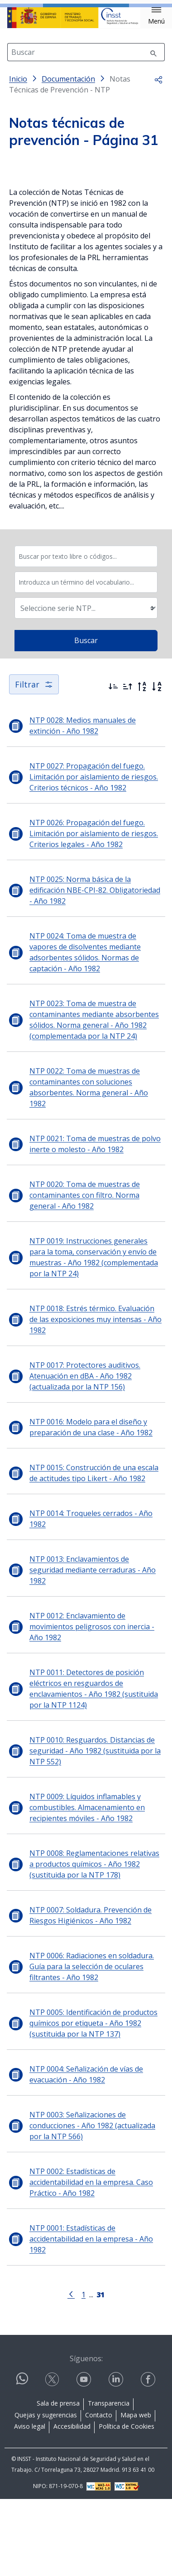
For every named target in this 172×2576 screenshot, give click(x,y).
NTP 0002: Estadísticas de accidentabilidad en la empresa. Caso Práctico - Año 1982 (91, 2260)
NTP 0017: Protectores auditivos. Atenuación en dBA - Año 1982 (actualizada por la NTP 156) (84, 1454)
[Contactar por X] (53, 2458)
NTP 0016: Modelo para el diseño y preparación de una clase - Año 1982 (91, 1505)
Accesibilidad (72, 2504)
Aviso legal (29, 2504)
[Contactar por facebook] (149, 2458)
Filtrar (34, 762)
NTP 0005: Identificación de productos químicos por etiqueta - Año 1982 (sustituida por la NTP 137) (93, 2101)
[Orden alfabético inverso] (142, 765)
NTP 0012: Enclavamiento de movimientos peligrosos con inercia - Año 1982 (91, 1705)
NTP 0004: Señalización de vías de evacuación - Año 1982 (86, 2152)
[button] (156, 16)
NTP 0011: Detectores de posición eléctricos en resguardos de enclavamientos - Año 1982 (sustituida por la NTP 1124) (93, 1767)
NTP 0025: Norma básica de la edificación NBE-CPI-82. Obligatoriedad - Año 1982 (94, 968)
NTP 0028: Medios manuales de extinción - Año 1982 (82, 804)
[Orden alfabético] (156, 765)
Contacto (98, 2493)
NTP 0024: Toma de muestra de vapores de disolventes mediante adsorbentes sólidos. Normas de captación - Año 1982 (85, 1030)
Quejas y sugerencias (45, 2493)
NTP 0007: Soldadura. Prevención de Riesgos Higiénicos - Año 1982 (90, 1993)
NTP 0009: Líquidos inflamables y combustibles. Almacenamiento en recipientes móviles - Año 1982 (87, 1886)
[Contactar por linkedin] (117, 2458)
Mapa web (135, 2493)
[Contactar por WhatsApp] (22, 2460)
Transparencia (108, 2481)
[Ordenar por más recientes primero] (113, 765)
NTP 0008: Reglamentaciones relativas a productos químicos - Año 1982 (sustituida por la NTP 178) (94, 1942)
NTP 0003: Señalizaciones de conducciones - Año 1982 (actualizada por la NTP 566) (92, 2204)
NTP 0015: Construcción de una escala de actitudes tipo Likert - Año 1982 (93, 1551)
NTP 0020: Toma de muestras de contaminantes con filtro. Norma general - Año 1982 (84, 1273)
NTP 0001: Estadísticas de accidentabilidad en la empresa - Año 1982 (91, 2317)
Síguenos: (86, 2436)
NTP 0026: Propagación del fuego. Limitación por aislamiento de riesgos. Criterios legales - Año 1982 (93, 912)
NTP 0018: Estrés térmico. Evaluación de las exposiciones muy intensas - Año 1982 (95, 1398)
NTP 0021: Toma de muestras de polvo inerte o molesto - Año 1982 (95, 1222)
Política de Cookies (126, 2504)
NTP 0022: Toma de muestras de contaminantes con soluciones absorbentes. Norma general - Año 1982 (88, 1165)
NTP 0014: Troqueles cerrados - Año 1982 (91, 1597)
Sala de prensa (58, 2481)
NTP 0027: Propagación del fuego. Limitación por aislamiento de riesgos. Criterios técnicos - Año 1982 (93, 855)
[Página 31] (100, 2372)
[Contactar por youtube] (84, 2458)
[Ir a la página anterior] (71, 2372)
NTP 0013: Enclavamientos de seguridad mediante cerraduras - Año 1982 (92, 1648)
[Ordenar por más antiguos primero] (127, 765)
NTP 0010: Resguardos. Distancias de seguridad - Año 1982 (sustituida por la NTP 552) (95, 1829)
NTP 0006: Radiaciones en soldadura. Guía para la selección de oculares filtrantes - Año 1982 (91, 2045)
